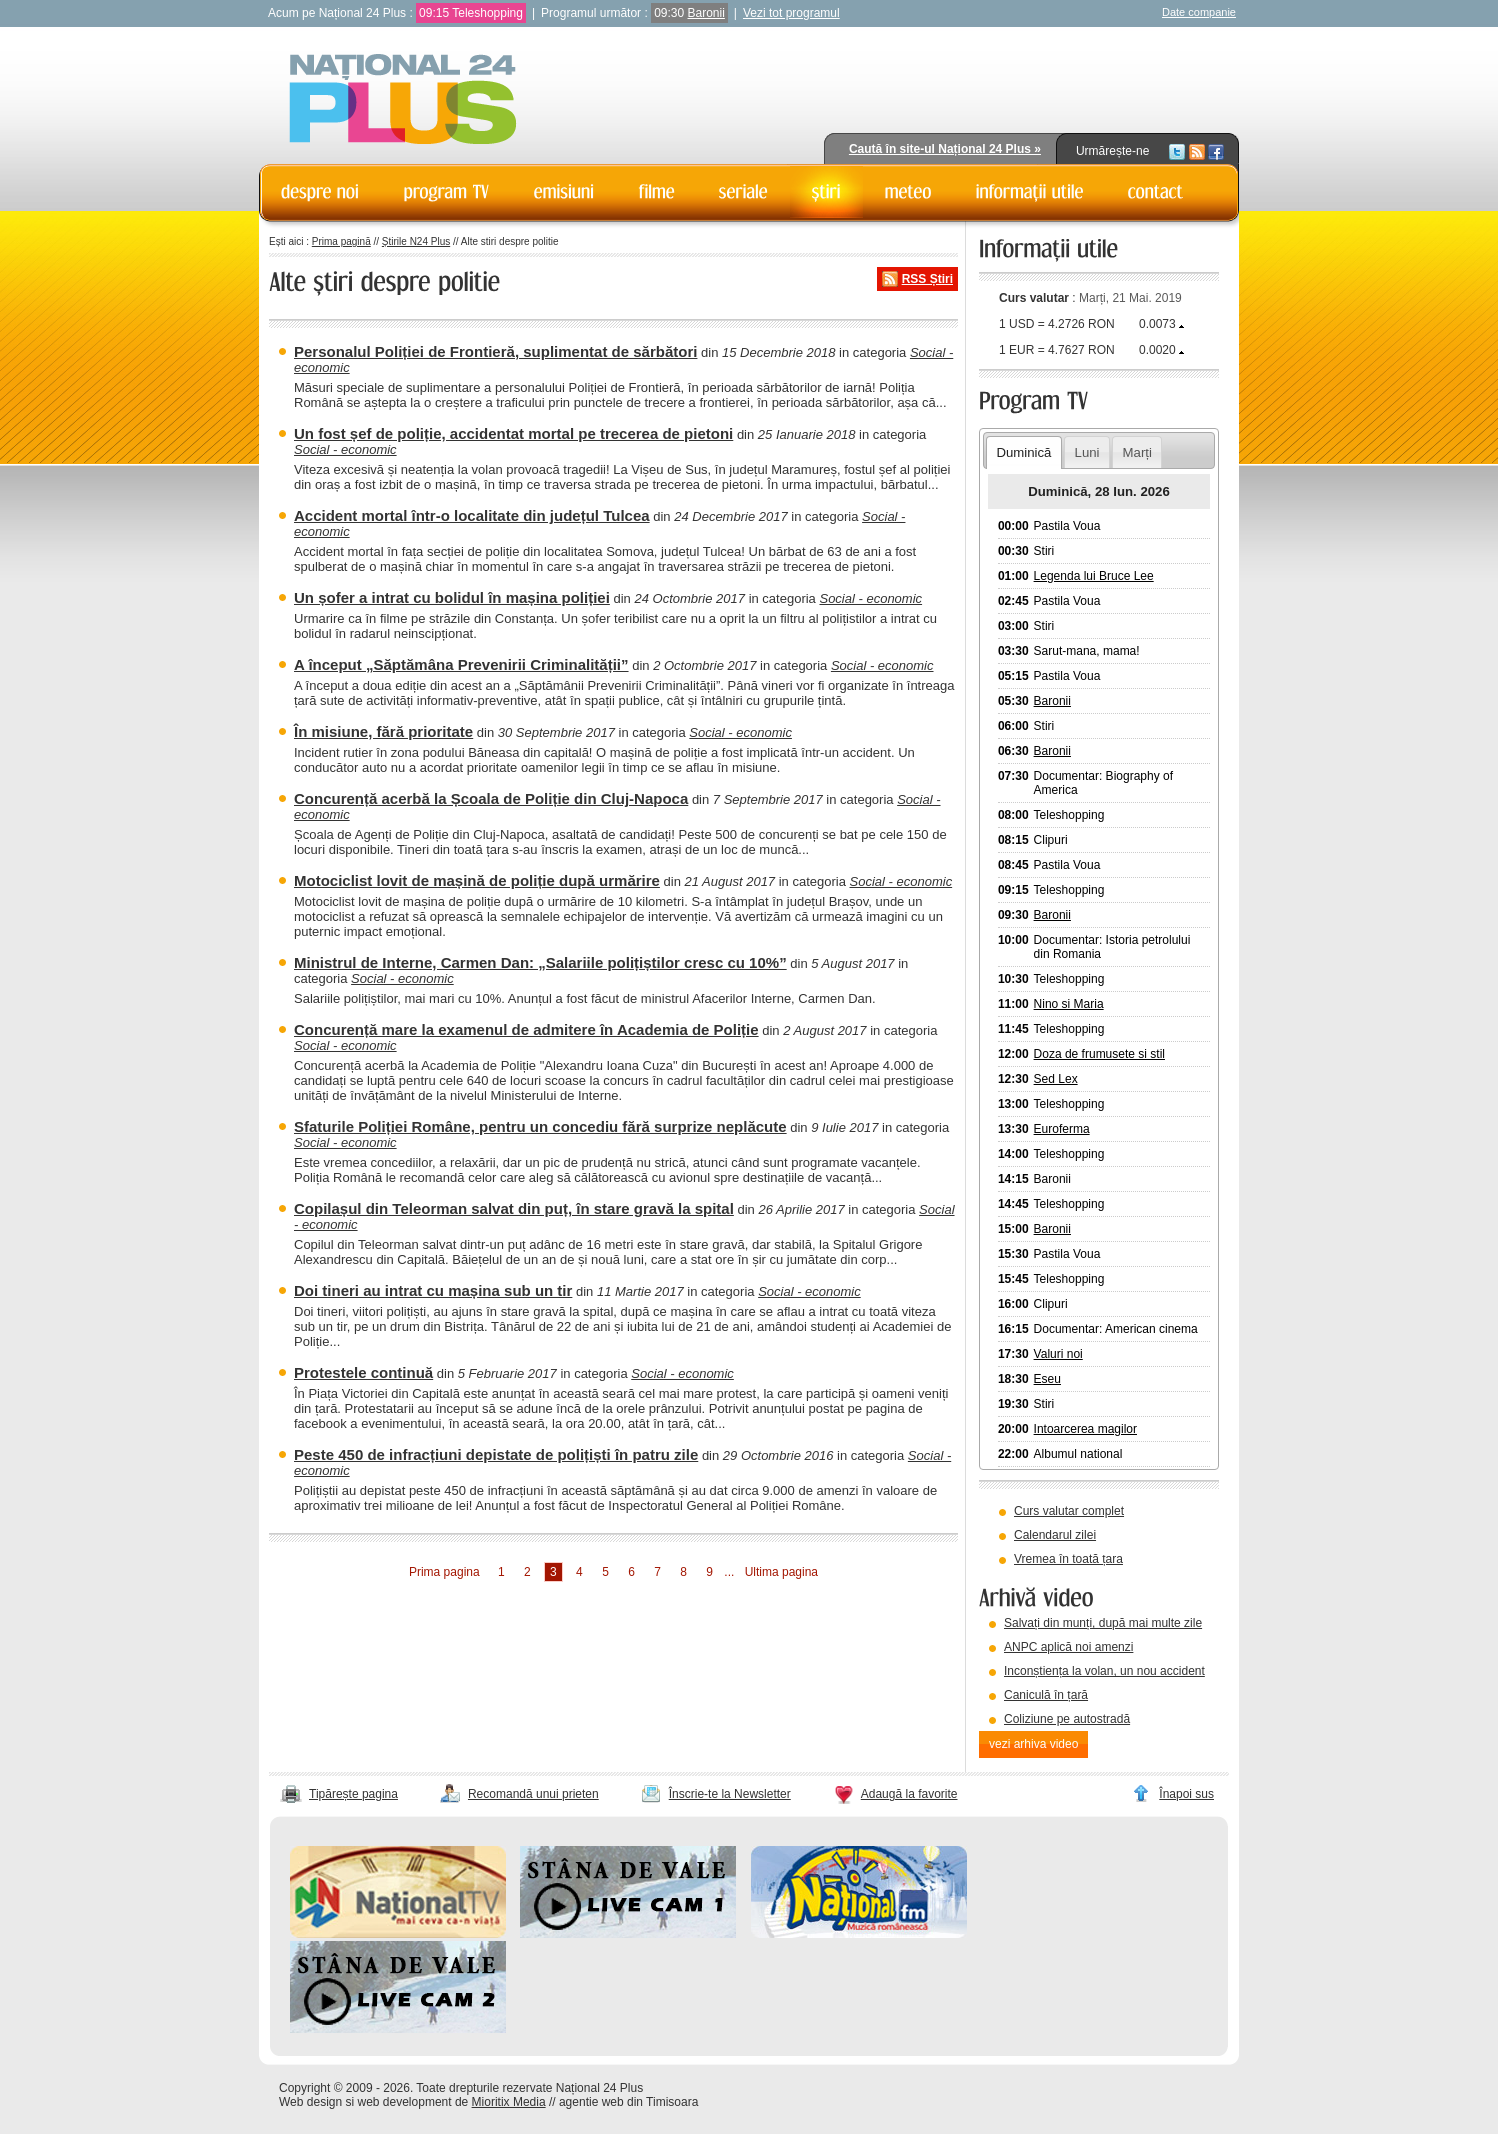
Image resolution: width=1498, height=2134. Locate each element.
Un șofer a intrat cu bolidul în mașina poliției (452, 597)
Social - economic (345, 449)
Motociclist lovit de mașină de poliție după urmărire (477, 880)
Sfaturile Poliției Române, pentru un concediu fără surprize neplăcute (540, 1126)
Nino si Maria (1069, 1004)
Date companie (1199, 12)
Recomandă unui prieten (533, 1794)
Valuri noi (1058, 1354)
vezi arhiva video (1033, 1744)
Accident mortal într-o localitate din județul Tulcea (472, 515)
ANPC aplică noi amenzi (1068, 1647)
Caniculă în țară (1046, 1695)
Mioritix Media (509, 2102)
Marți (1137, 452)
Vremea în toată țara (1068, 1559)
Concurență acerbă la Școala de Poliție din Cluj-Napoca (491, 798)
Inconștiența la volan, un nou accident (1104, 1671)
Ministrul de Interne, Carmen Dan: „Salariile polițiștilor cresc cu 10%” (540, 962)
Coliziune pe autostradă (1067, 1719)
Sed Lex (1056, 1079)
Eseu (1047, 1379)
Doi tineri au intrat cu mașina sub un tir (433, 1290)
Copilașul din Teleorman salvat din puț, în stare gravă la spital (514, 1208)
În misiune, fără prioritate (383, 731)
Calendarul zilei (1055, 1535)
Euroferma (1062, 1129)
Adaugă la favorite (909, 1794)
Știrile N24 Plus (416, 241)
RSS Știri (927, 279)
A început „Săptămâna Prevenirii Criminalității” (461, 664)
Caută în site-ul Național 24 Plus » (945, 149)
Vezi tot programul (791, 13)
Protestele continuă (363, 1372)
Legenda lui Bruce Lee (1094, 576)
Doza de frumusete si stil (1099, 1054)
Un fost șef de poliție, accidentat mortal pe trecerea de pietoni (513, 433)
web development (405, 2102)
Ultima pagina (781, 1572)
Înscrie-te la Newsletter (730, 1794)
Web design (310, 2102)
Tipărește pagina (353, 1794)
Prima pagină (341, 241)
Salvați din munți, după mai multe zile (1103, 1623)
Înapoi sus (1186, 1794)
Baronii (706, 13)
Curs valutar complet (1069, 1511)
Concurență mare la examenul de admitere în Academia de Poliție (526, 1029)
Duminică (1023, 452)
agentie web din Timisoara (628, 2102)
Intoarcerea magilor (1085, 1429)
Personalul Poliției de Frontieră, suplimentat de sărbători (495, 351)
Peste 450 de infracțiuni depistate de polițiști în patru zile (496, 1454)
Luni (1087, 452)
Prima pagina (444, 1572)
